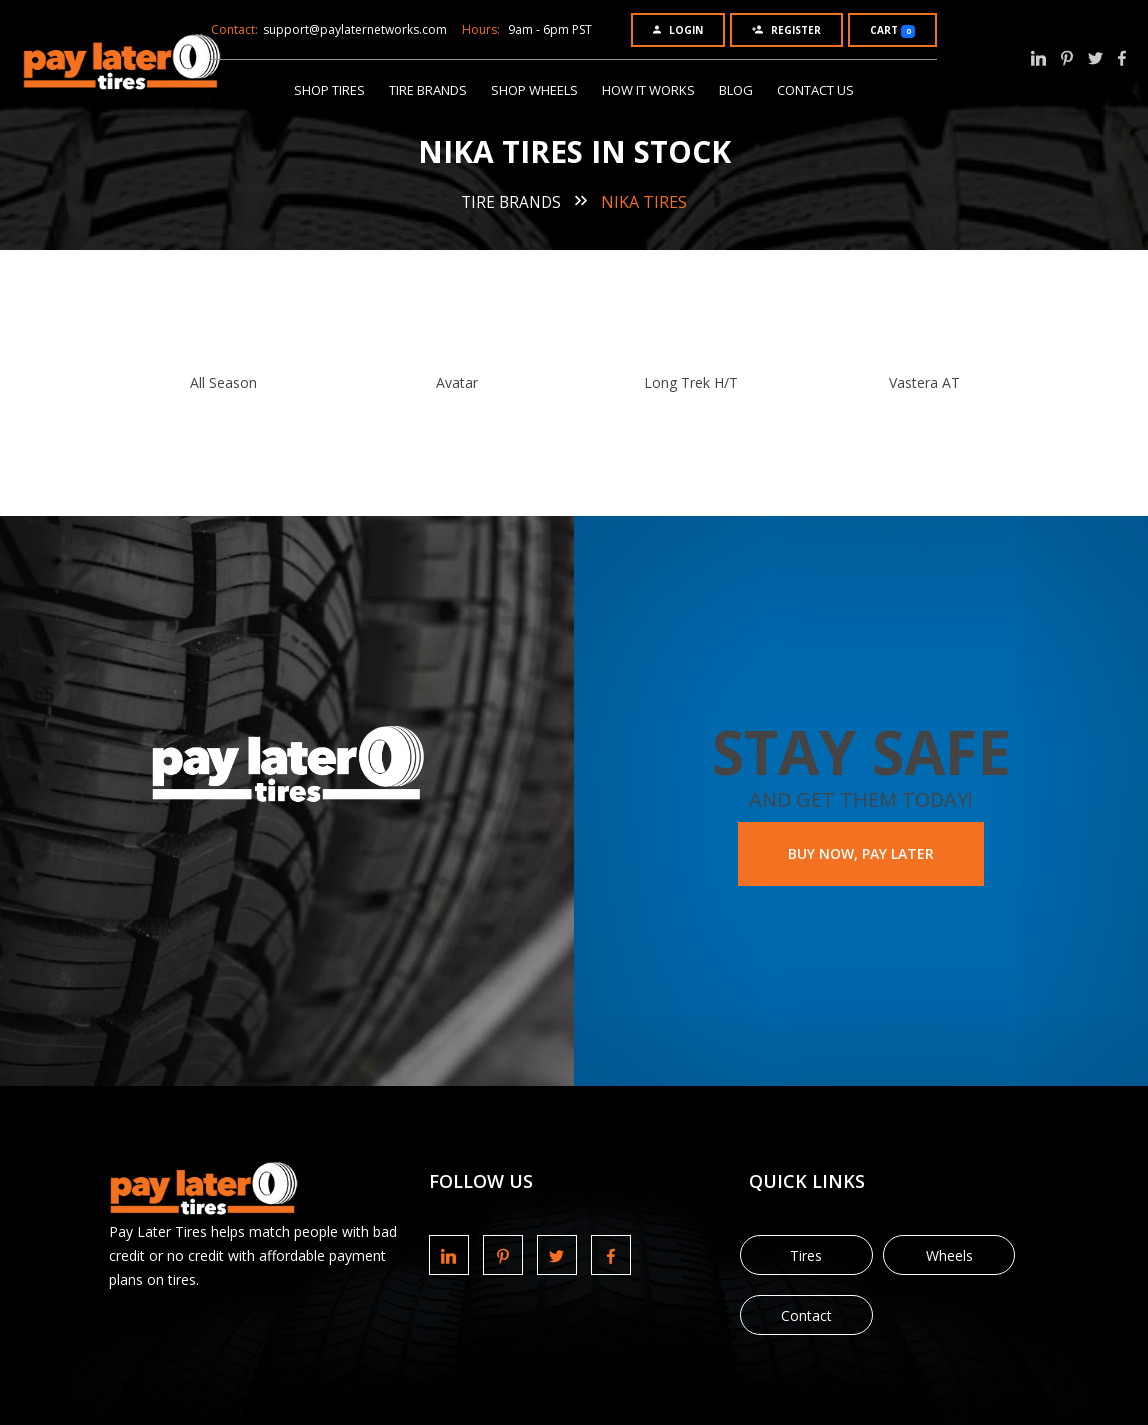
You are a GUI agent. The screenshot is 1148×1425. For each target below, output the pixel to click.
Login (678, 30)
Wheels (949, 1255)
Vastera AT (924, 382)
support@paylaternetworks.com (355, 29)
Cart (892, 30)
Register (786, 30)
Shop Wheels (534, 90)
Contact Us (815, 90)
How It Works (648, 90)
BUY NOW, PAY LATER (861, 853)
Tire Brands (428, 90)
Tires (806, 1255)
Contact (806, 1315)
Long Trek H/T (691, 382)
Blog (736, 90)
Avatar (457, 382)
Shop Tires (329, 90)
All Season (223, 382)
